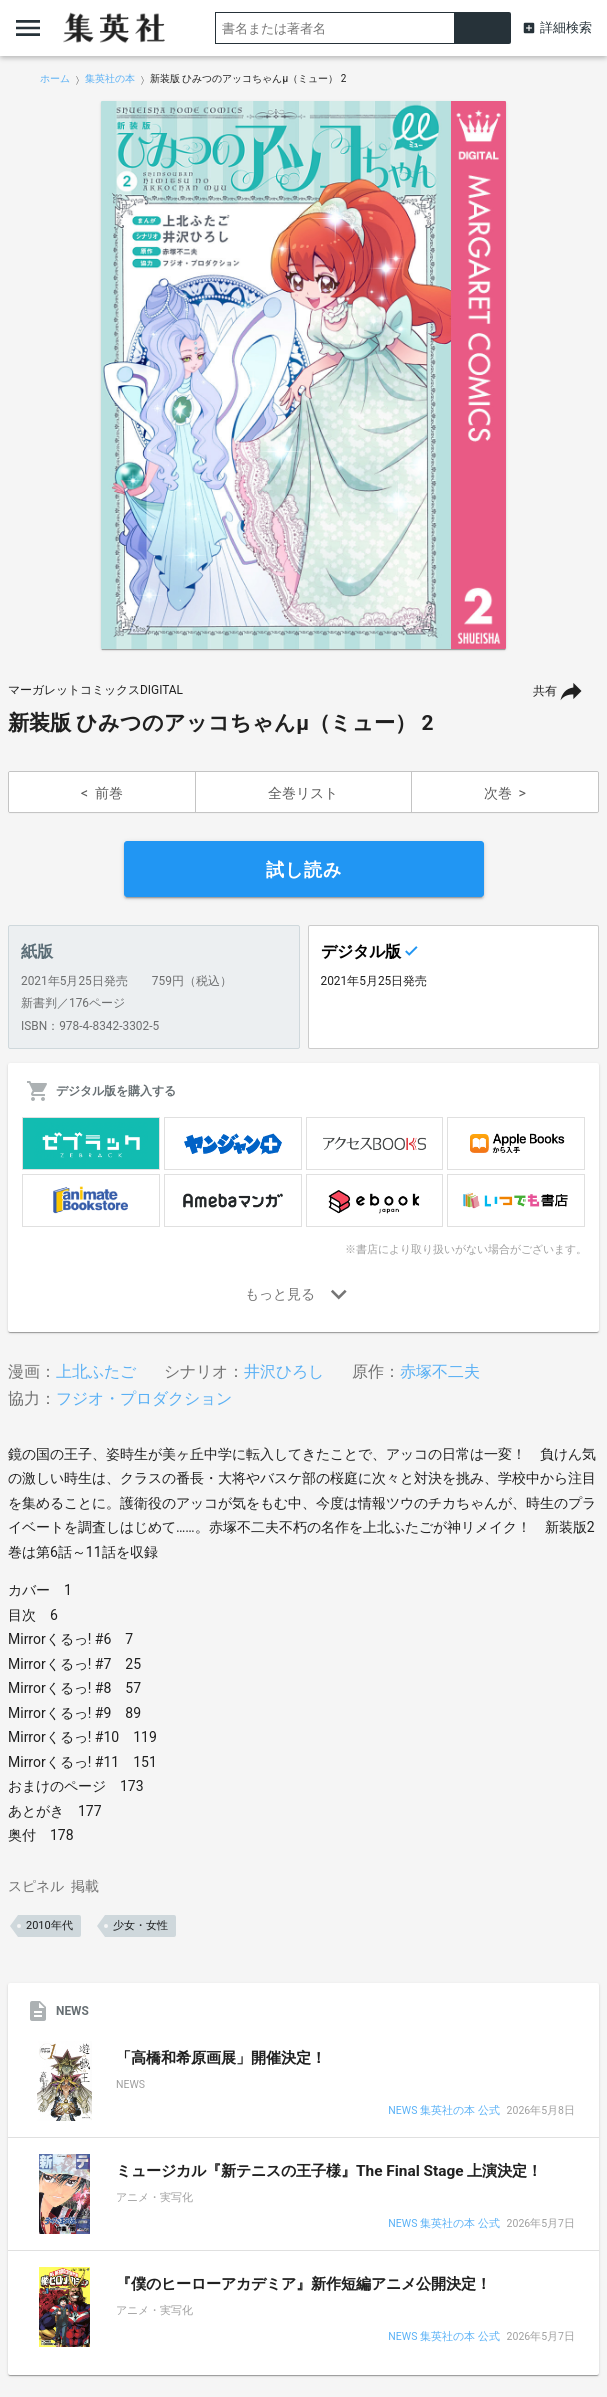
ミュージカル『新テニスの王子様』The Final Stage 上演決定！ (329, 2171)
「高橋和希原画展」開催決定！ (221, 2058)
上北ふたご (96, 1371)
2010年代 (49, 1925)
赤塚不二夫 (440, 1371)
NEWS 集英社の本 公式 (443, 2111)
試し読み (304, 870)
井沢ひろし (284, 1371)
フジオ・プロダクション (144, 1398)
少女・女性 (140, 1925)
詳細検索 (566, 27)
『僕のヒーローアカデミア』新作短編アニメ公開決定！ (303, 2284)
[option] (304, 375)
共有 (545, 691)
